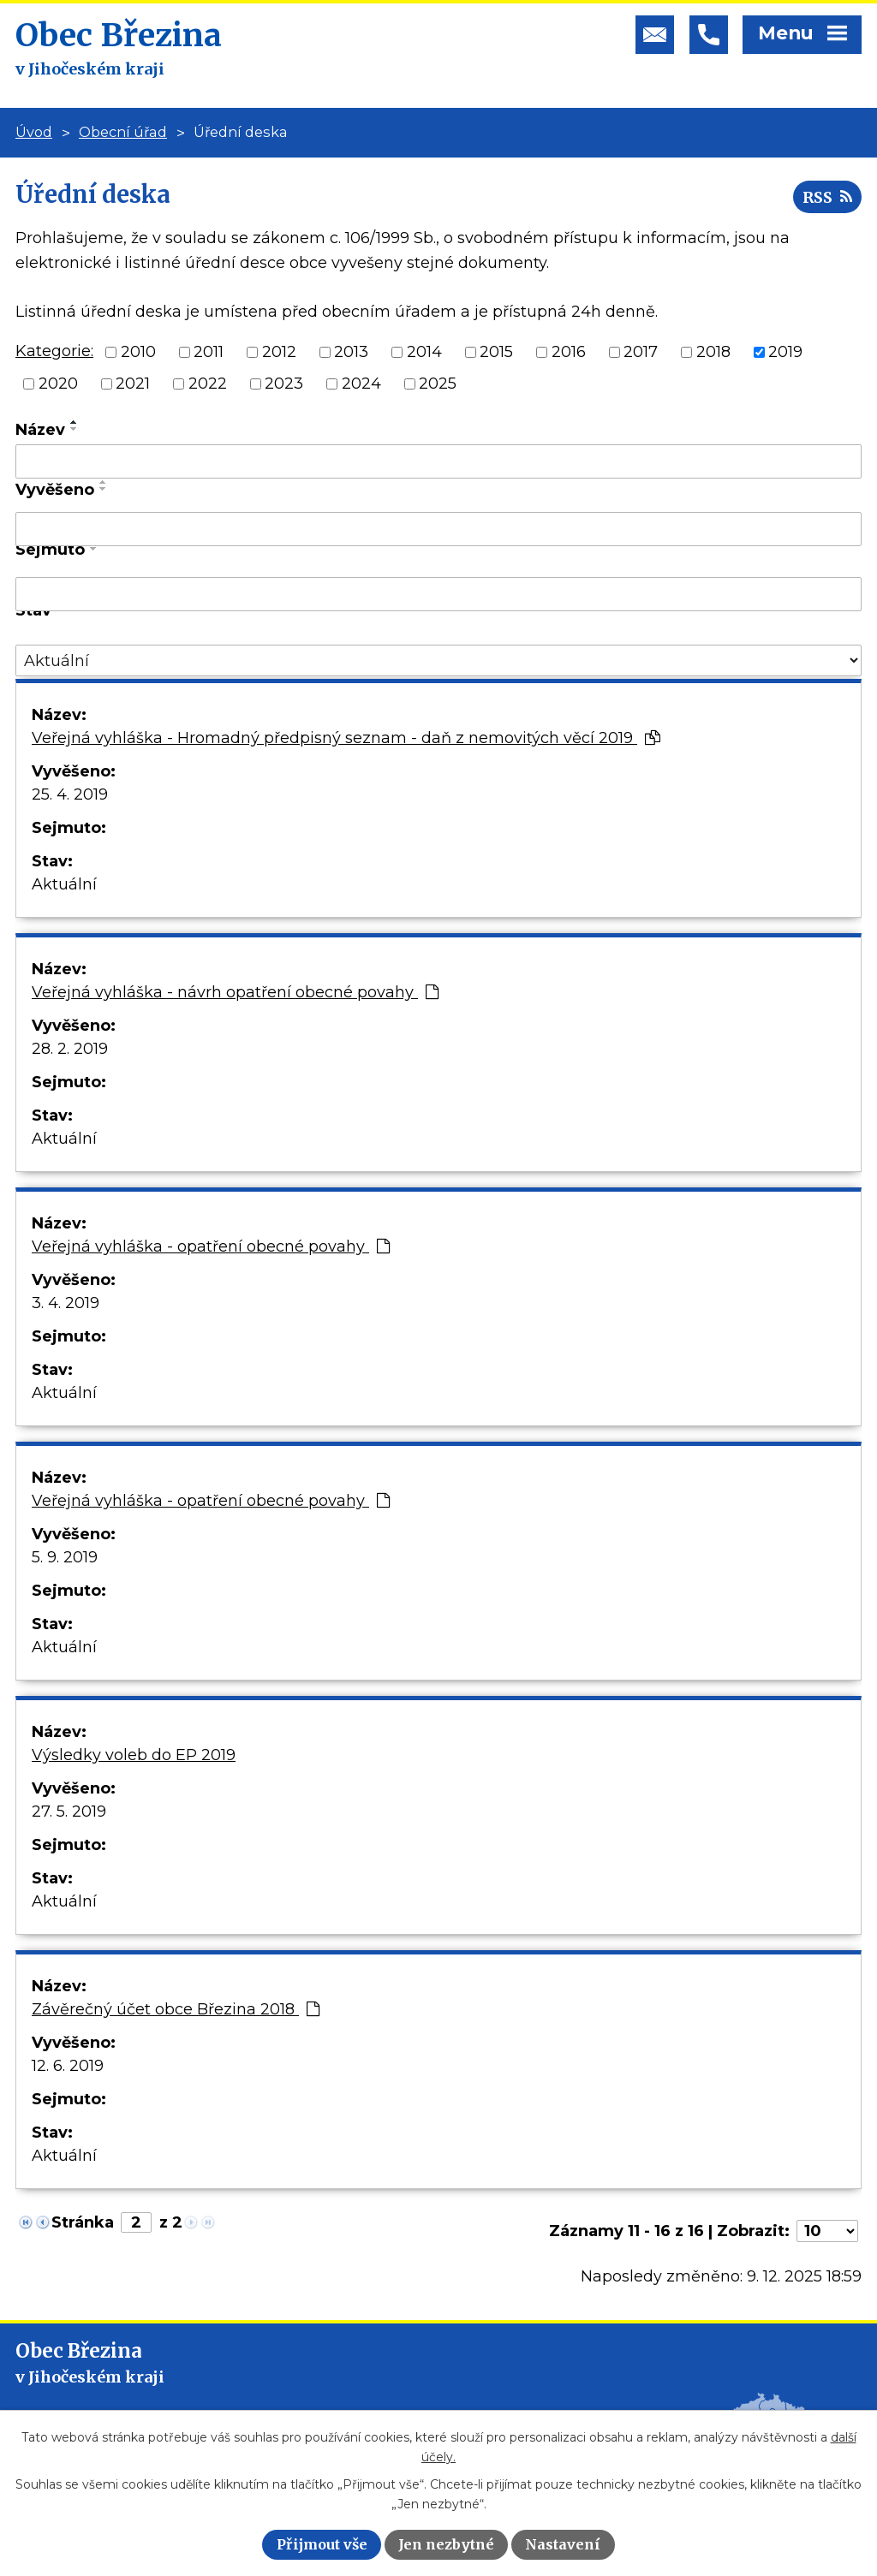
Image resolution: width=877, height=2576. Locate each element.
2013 (351, 351)
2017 (640, 351)
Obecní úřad (123, 131)
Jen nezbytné (446, 2544)
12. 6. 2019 (68, 2065)
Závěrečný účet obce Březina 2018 (175, 2009)
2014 (424, 351)
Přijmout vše (322, 2544)
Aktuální (64, 884)
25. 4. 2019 (70, 794)
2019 (785, 351)
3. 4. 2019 (65, 1303)
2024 (361, 383)
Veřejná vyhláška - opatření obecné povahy (211, 1246)
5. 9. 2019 (65, 1557)
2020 (58, 383)
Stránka (82, 2222)
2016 (569, 351)
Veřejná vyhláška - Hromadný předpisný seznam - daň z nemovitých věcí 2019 (346, 738)
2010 (138, 351)
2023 (284, 383)
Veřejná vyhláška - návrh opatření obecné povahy (235, 992)
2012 (279, 351)
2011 (209, 351)
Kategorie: (54, 351)
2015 (496, 351)
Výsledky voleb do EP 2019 (134, 1755)
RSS (827, 197)
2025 (437, 383)
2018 (713, 351)
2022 (207, 383)
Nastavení (562, 2544)
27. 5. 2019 (69, 1811)
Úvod (33, 131)
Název (40, 429)
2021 (133, 383)
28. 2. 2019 (70, 1048)
